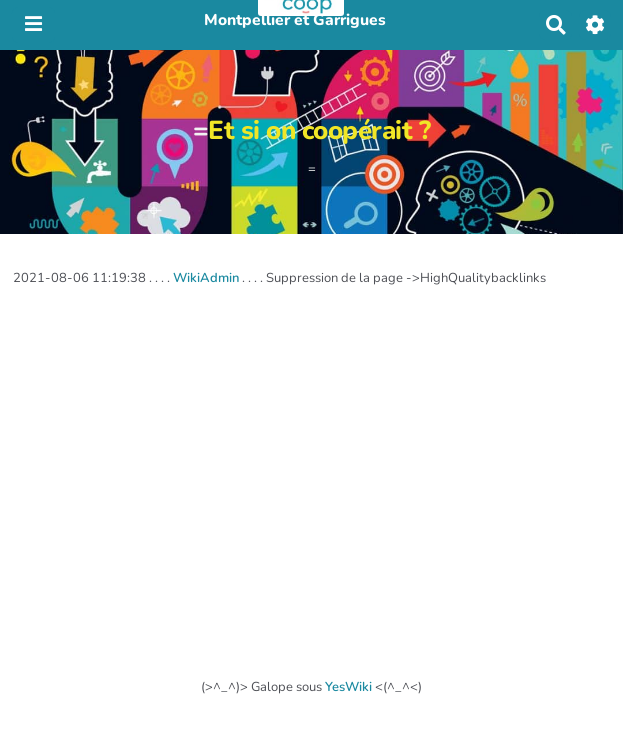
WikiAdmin (206, 278)
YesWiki (348, 687)
